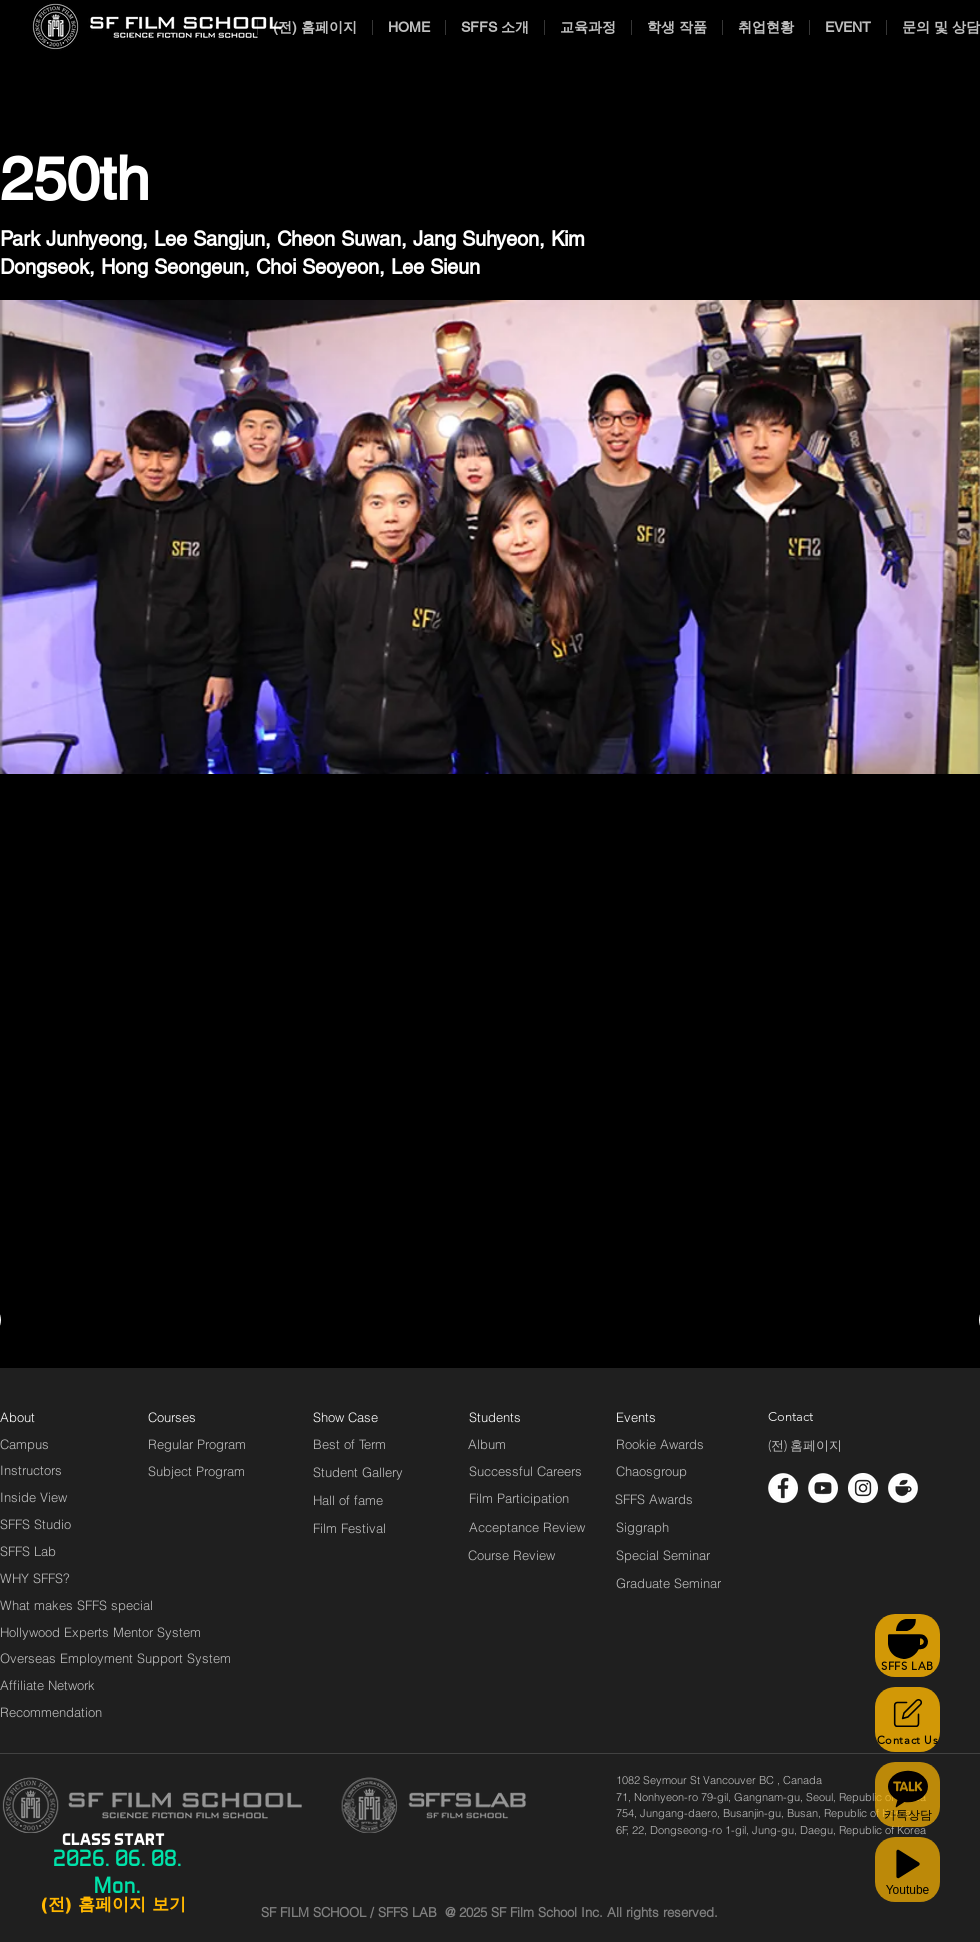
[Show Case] (357, 1417)
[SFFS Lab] (28, 1551)
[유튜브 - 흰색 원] (823, 1488)
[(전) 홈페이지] (805, 1446)
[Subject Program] (196, 1471)
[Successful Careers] (525, 1471)
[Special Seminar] (663, 1555)
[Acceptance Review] (530, 1527)
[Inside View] (35, 1497)
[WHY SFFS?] (52, 1578)
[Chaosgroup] (652, 1471)
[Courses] (196, 1417)
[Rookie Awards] (660, 1444)
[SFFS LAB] (907, 1645)
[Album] (522, 1444)
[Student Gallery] (358, 1472)
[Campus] (24, 1444)
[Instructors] (31, 1470)
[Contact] (791, 1417)
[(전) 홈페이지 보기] (113, 1905)
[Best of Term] (349, 1444)
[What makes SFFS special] (76, 1605)
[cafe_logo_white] (903, 1488)
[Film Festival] (349, 1528)
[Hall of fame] (348, 1500)
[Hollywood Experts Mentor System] (100, 1632)
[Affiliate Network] (52, 1685)
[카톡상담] (907, 1794)
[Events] (659, 1417)
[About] (18, 1417)
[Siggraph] (642, 1527)
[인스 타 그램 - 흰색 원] (863, 1488)
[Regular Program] (197, 1444)
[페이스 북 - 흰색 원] (783, 1488)
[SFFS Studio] (35, 1524)
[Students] (495, 1417)
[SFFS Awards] (654, 1499)
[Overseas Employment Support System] (115, 1658)
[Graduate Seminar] (670, 1583)
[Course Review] (529, 1555)
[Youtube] (907, 1869)
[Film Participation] (519, 1498)
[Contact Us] (907, 1719)
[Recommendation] (52, 1712)
